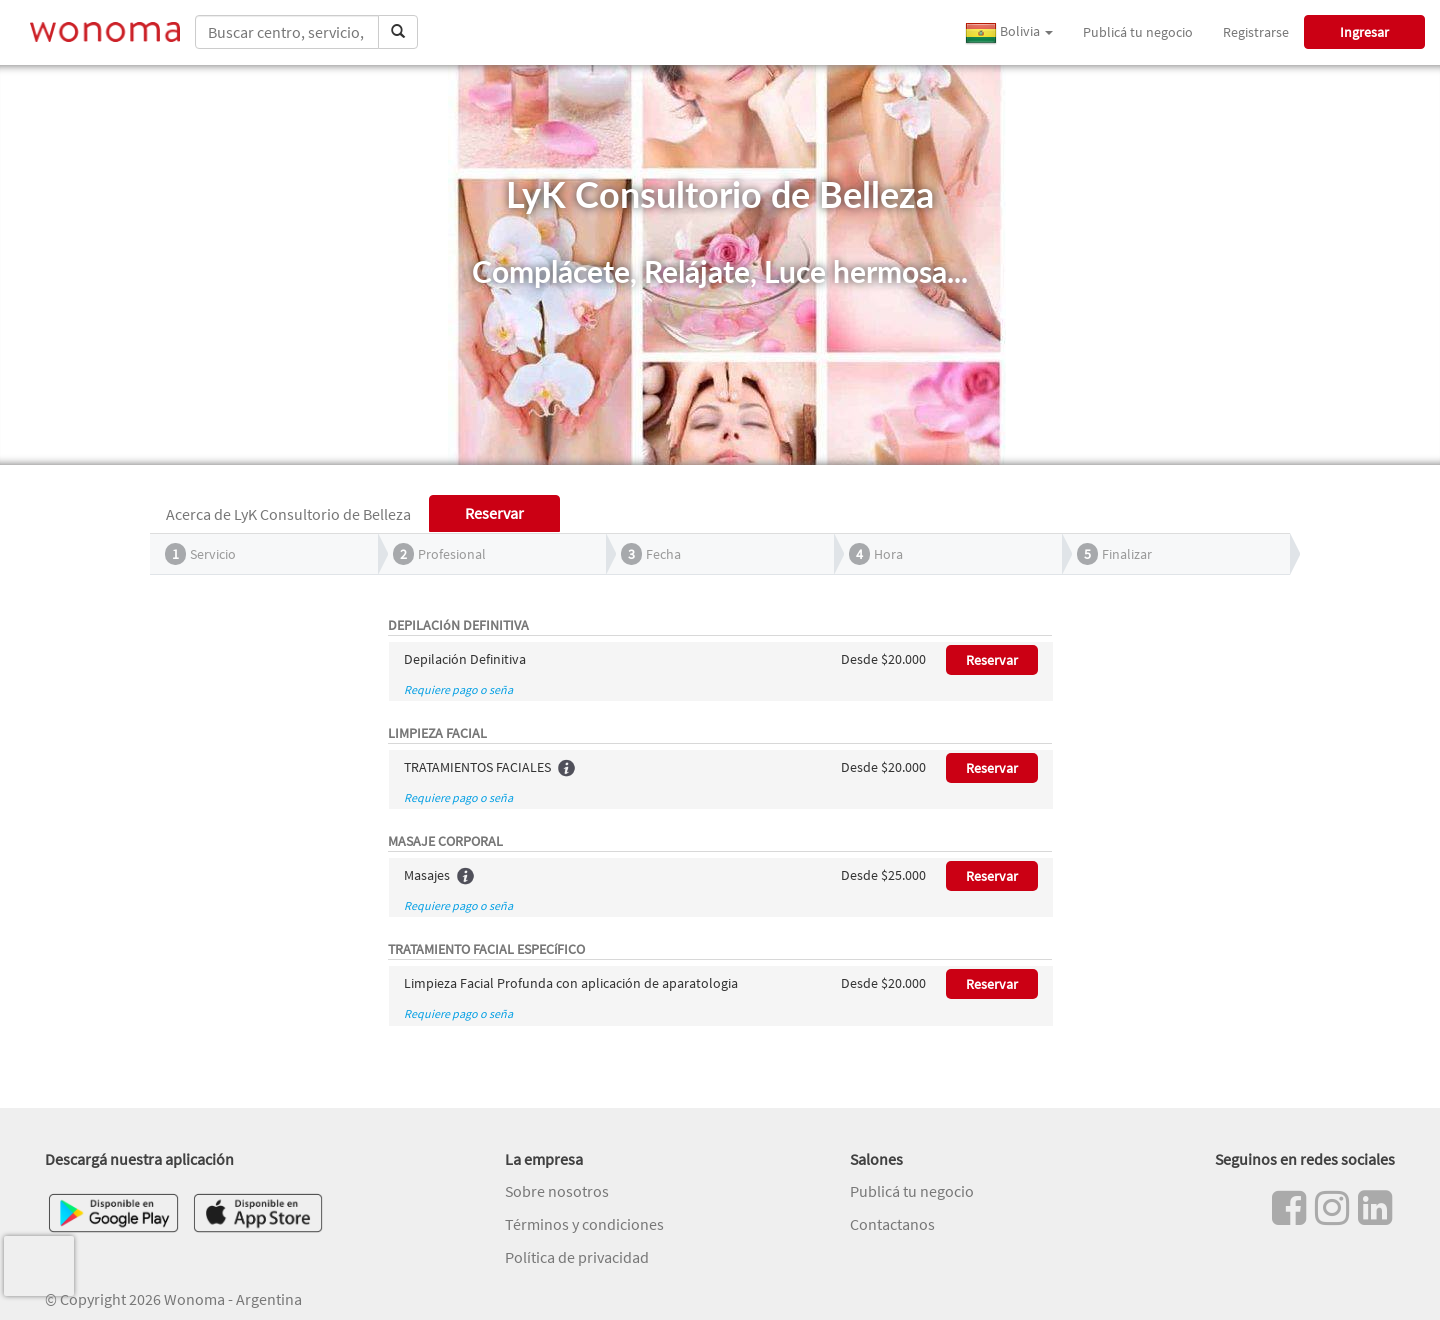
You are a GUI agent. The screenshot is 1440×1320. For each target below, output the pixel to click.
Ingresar (1364, 32)
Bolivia (1009, 33)
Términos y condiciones (584, 1224)
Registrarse (1256, 32)
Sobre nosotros (557, 1191)
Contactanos (892, 1224)
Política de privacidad (577, 1257)
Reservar (992, 660)
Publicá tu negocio (1138, 32)
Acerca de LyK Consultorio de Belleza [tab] (288, 514)
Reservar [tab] (494, 513)
